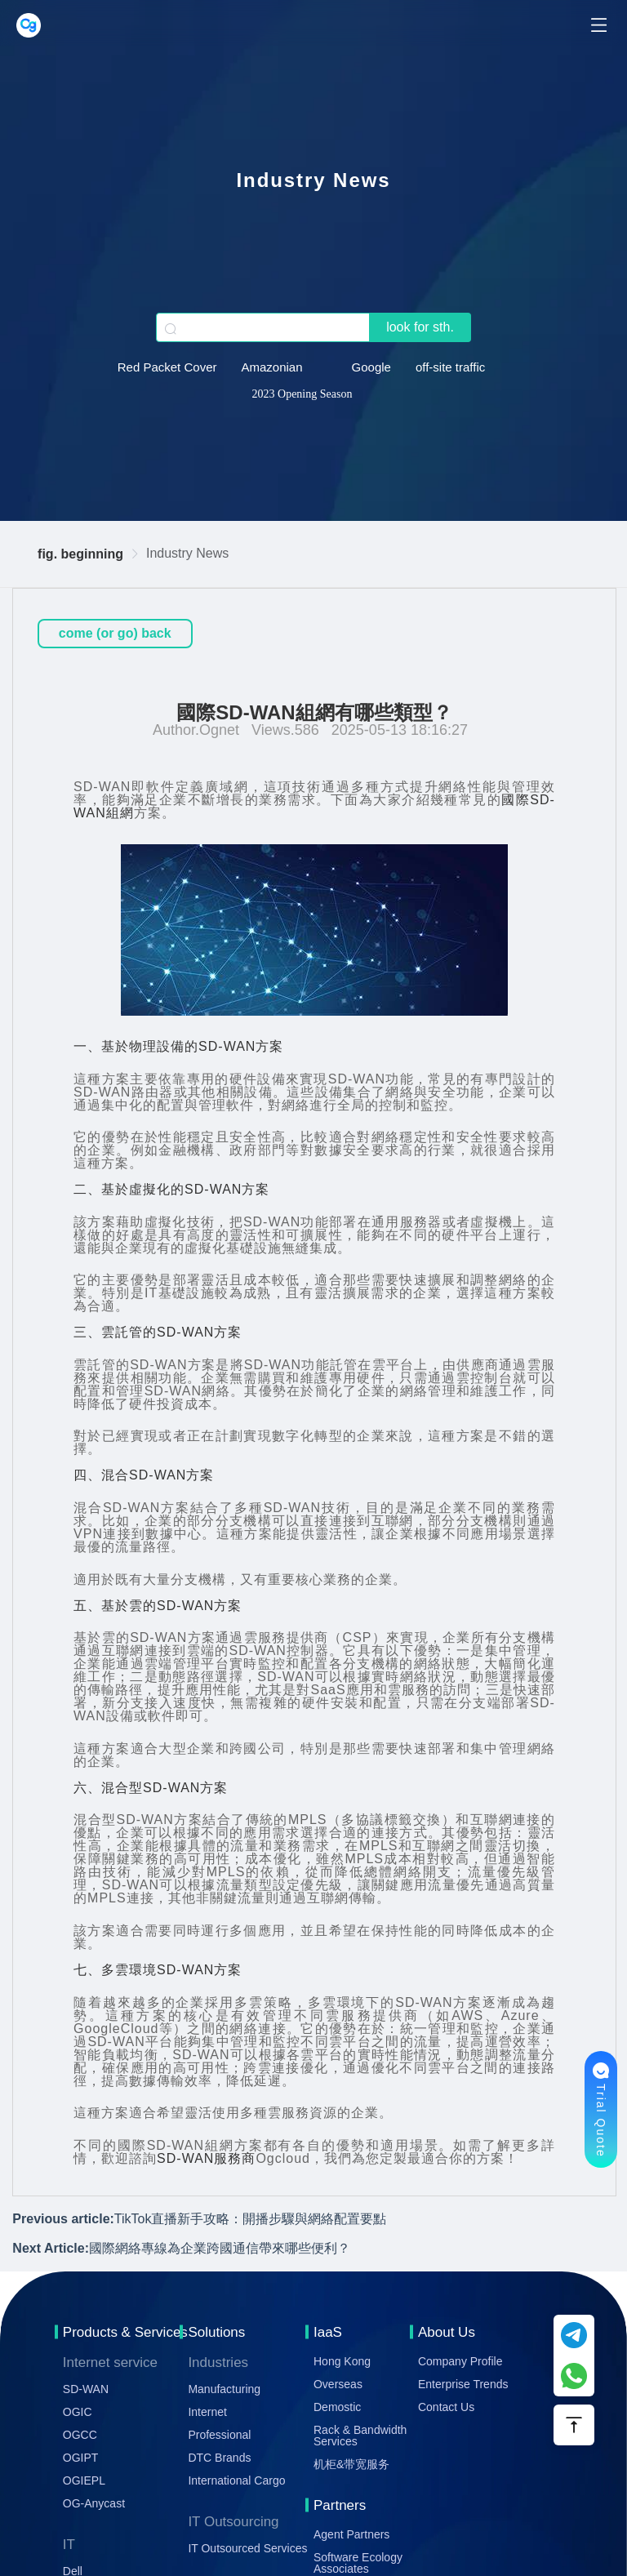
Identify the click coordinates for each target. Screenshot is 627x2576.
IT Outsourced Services (247, 2548)
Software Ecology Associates (358, 2563)
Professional (219, 2434)
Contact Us (446, 2407)
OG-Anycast (94, 2503)
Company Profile (460, 2361)
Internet (207, 2411)
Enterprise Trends (463, 2384)
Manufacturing (224, 2389)
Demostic (337, 2407)
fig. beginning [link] (80, 554)
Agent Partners (351, 2534)
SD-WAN (86, 2389)
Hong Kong (342, 2361)
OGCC (80, 2434)
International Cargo (236, 2480)
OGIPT (81, 2457)
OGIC (77, 2411)
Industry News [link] (187, 553)
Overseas (338, 2384)
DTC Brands (219, 2457)
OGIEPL (84, 2480)
